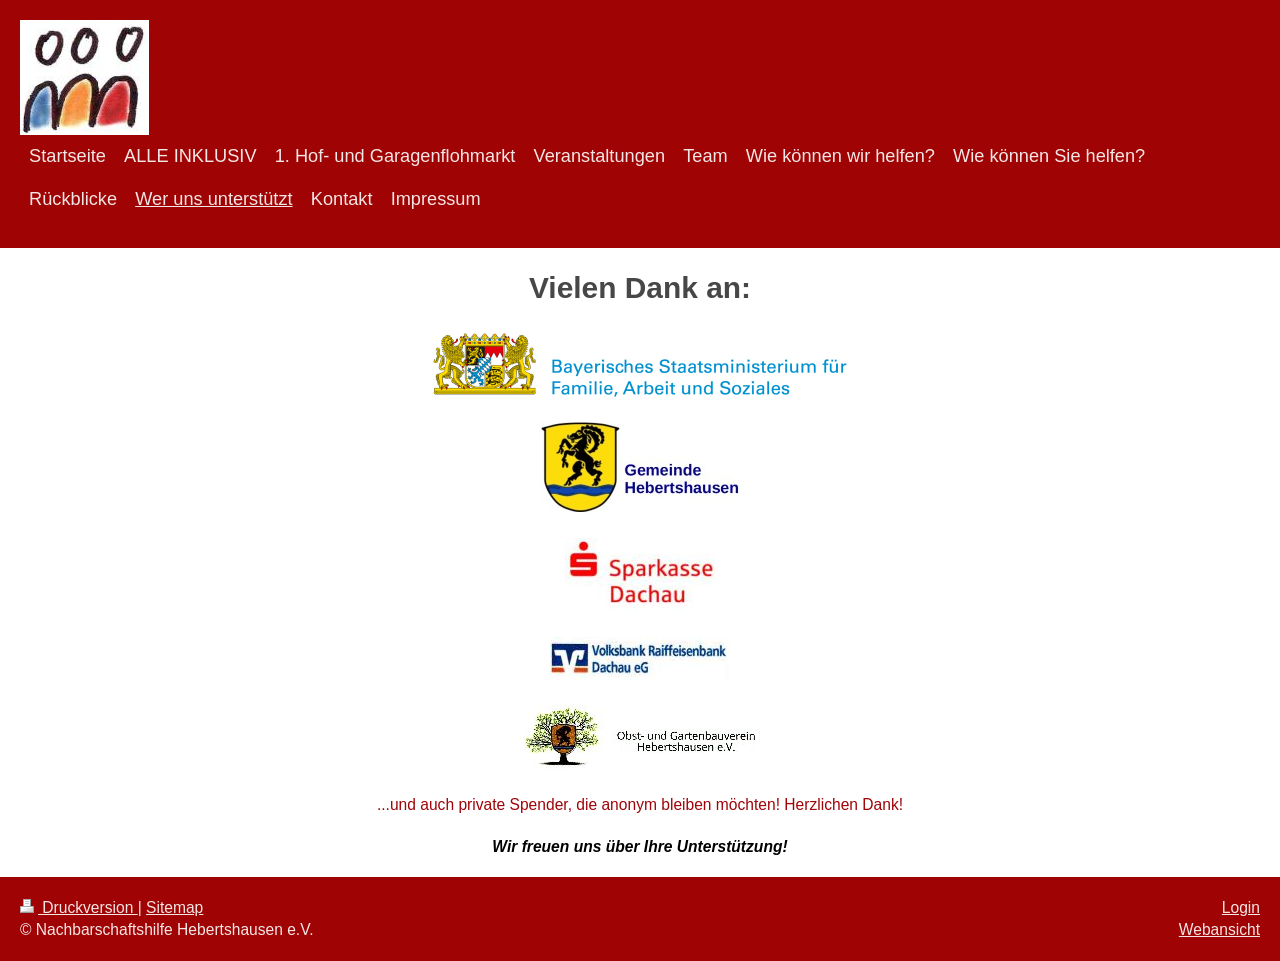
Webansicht (1219, 929)
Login (1241, 907)
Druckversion (79, 907)
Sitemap (174, 907)
